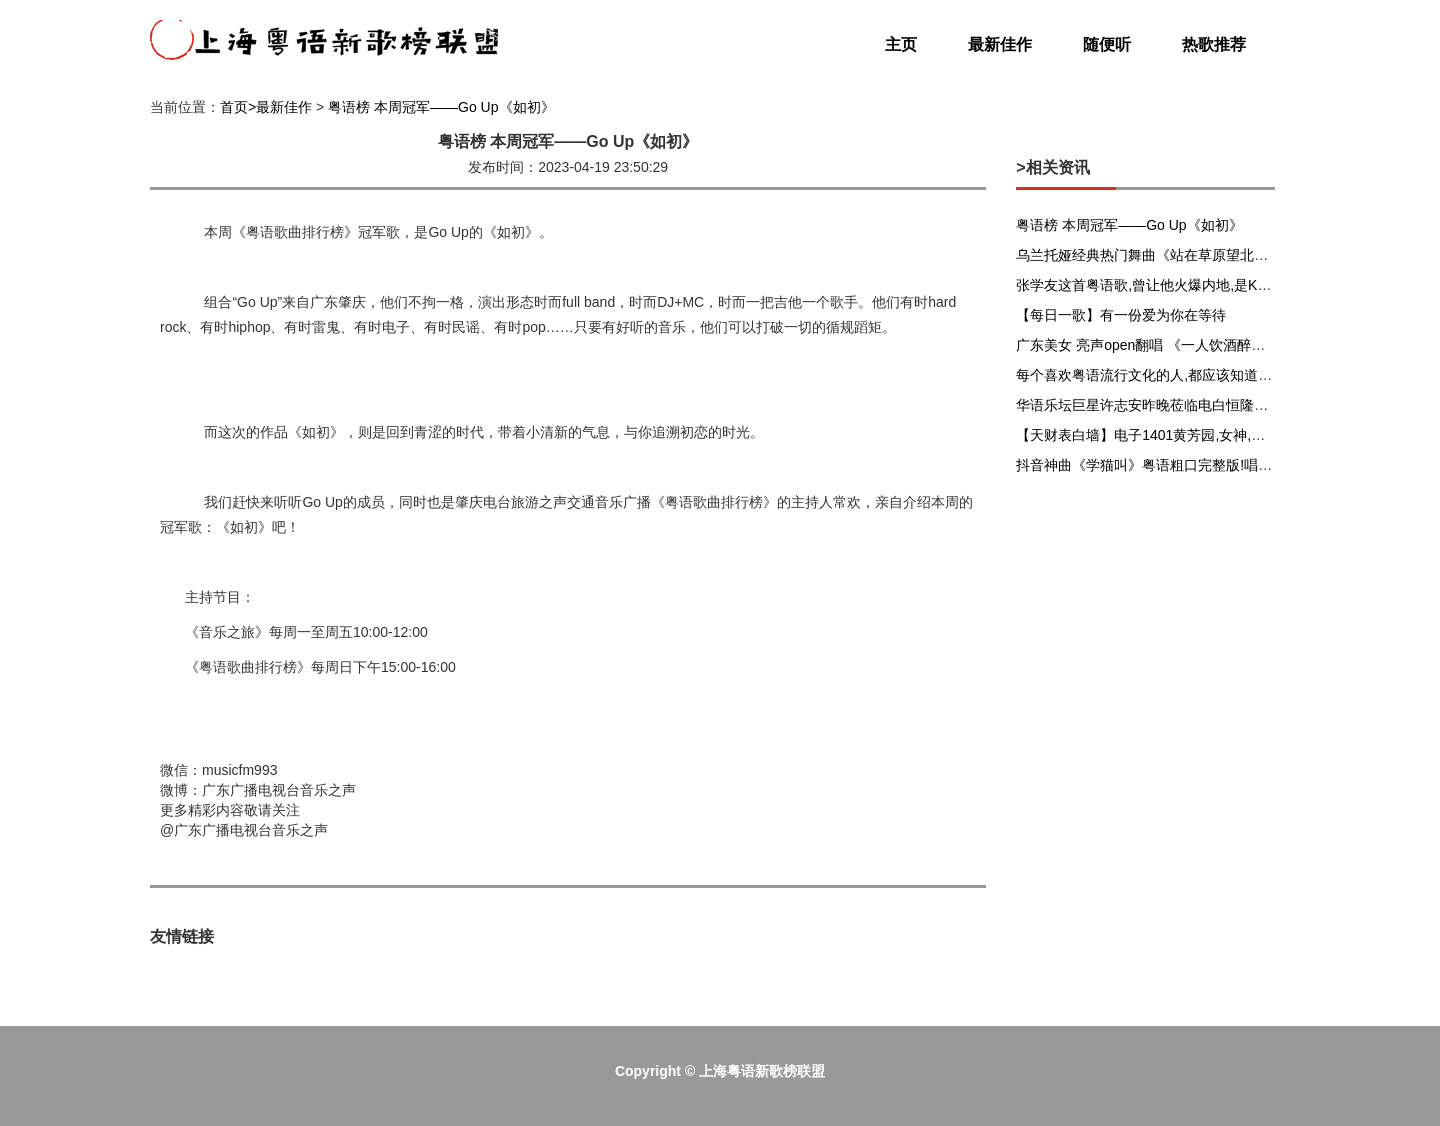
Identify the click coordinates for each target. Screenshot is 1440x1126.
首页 (234, 107)
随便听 (1107, 44)
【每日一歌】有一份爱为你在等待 (1121, 315)
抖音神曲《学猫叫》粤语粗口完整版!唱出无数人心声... (1185, 465)
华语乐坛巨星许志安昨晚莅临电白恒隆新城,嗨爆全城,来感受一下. (1218, 405)
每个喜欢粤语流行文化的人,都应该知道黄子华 (1158, 375)
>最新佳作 (280, 107)
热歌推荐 (1214, 44)
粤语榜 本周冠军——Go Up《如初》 (441, 107)
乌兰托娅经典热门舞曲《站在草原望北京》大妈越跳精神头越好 (1212, 255)
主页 (901, 44)
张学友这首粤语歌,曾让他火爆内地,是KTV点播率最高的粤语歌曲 (1215, 285)
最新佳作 (1000, 44)
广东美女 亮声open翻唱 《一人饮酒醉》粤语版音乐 (1175, 345)
